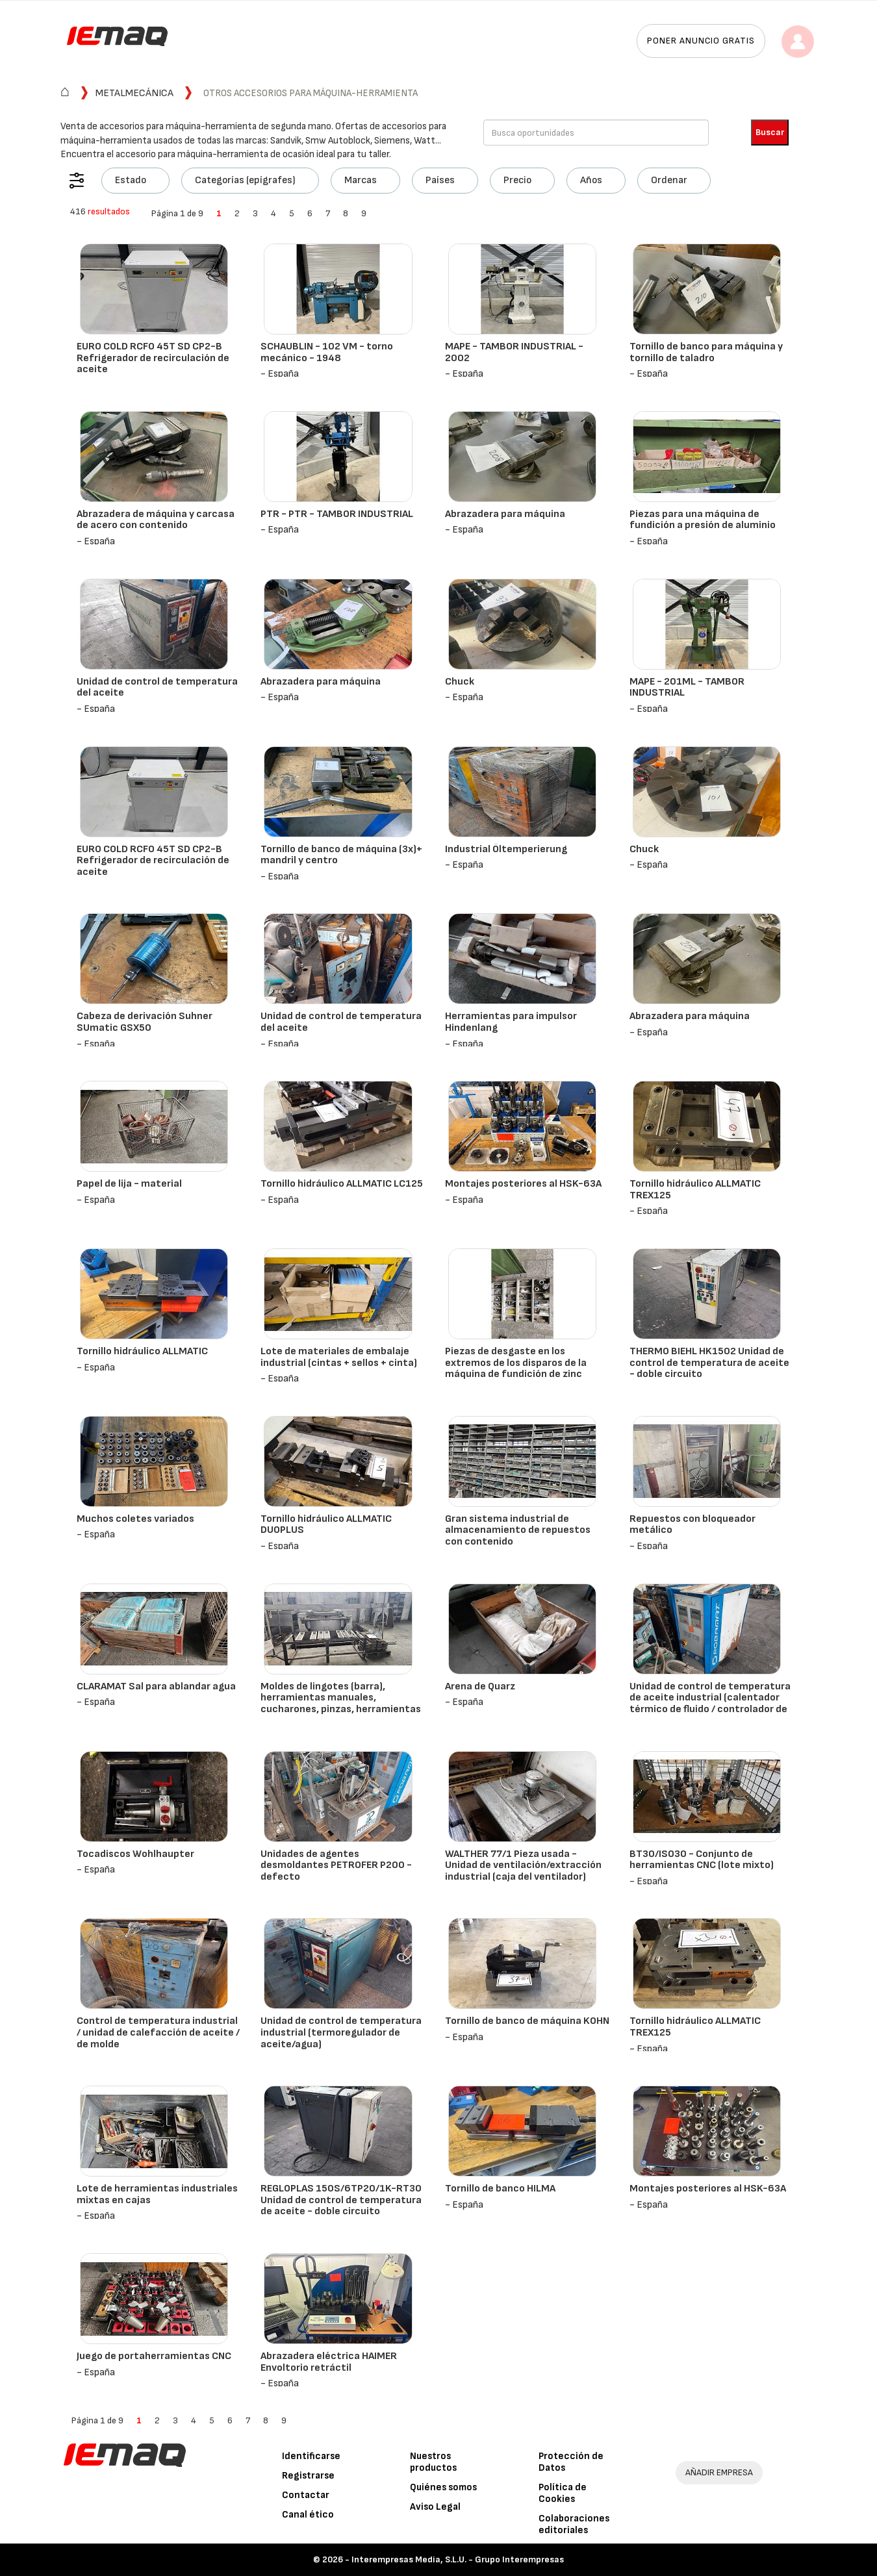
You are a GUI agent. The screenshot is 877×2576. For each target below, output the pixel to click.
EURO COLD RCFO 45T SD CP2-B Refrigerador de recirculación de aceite (153, 357)
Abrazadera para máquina (505, 514)
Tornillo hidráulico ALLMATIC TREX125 (695, 1190)
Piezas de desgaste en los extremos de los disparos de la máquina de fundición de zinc (516, 1362)
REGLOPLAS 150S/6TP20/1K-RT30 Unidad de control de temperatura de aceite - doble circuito (341, 2199)
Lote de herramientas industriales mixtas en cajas (157, 2194)
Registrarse (308, 2475)
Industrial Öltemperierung (506, 849)
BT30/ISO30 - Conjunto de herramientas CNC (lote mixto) (701, 1860)
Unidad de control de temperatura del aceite (157, 688)
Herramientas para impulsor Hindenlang (511, 1022)
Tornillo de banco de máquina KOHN (527, 2021)
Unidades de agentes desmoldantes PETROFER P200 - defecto (336, 1865)
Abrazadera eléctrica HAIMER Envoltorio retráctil (329, 2362)
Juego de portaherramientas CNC (154, 2356)
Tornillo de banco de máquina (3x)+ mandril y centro (341, 855)
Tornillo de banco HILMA (500, 2188)
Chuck (459, 682)
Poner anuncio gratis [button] (701, 40)
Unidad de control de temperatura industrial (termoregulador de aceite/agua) (341, 2032)
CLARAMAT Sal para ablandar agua (156, 1686)
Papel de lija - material (129, 1184)
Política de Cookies (563, 2493)
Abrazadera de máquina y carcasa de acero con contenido (156, 520)
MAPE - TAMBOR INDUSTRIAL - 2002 (514, 352)
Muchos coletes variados (135, 1519)
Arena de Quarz (480, 1686)
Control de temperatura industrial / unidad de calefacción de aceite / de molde (158, 2032)
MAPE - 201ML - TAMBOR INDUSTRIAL (686, 688)
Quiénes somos (443, 2487)
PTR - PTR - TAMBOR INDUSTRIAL (337, 514)
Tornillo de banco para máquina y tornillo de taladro (706, 352)
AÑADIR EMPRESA (719, 2472)
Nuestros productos (433, 2462)
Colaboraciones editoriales (574, 2524)
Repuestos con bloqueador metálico (692, 1525)
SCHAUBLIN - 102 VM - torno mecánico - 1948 (327, 352)
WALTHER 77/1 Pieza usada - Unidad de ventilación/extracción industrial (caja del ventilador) (523, 1865)
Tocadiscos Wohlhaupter (135, 1854)
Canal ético (308, 2514)
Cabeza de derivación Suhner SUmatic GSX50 (144, 1022)
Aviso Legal (435, 2507)
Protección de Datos (571, 2462)
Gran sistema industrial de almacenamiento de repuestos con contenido (518, 1530)
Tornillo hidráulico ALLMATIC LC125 (342, 1184)
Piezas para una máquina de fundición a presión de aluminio (702, 520)
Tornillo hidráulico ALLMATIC (142, 1351)
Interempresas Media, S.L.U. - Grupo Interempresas (457, 2559)
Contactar (305, 2495)
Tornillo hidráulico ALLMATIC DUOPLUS (326, 1525)
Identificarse (311, 2456)
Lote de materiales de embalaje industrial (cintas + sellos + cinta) (339, 1357)
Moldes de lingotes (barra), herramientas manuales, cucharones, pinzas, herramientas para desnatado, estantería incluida (341, 1709)
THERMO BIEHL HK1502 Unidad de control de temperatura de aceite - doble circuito (709, 1362)
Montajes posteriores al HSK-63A (523, 1184)
